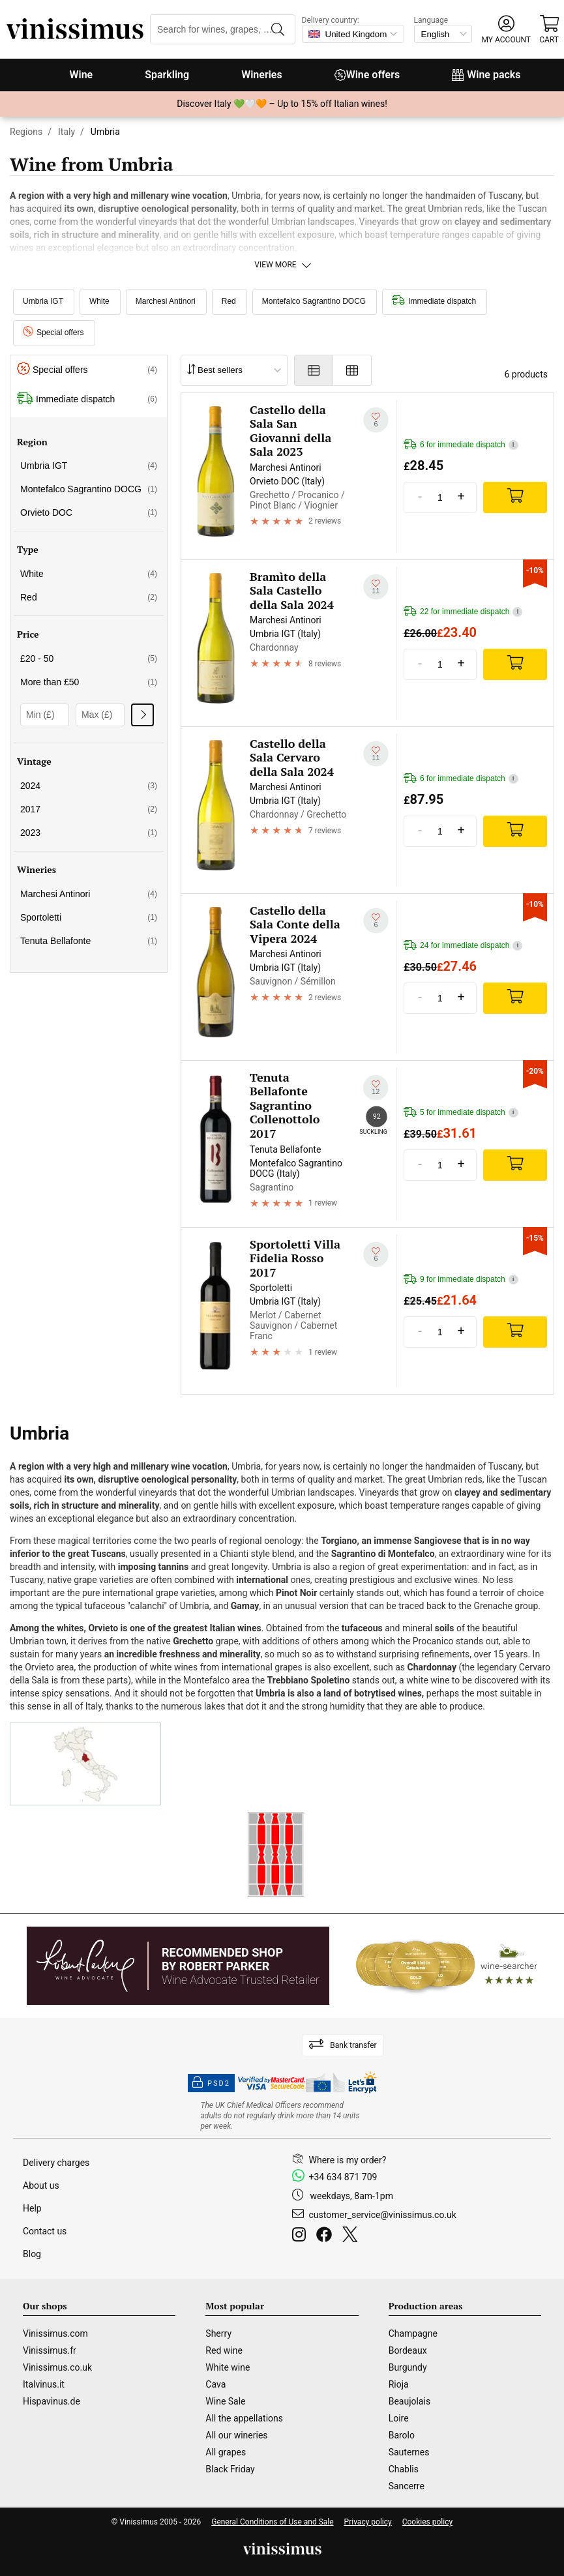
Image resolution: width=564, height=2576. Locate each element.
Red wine (224, 2350)
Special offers (53, 332)
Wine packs (486, 74)
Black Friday (229, 2469)
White (99, 301)
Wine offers (367, 74)
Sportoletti (88, 917)
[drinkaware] (282, 2115)
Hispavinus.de (51, 2401)
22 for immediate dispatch (463, 612)
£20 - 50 (88, 658)
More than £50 (88, 682)
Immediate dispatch (434, 301)
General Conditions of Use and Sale (272, 2521)
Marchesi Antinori (166, 301)
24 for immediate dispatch (463, 946)
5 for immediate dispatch (461, 1112)
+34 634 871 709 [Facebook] (343, 2177)
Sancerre (406, 2486)
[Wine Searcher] (446, 1966)
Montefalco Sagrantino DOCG (314, 301)
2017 (88, 809)
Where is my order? (348, 2160)
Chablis (404, 2469)
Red (229, 301)
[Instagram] (301, 2236)
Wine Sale (225, 2401)
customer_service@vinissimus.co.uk (382, 2215)
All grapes (225, 2452)
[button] (506, 29)
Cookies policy (427, 2521)
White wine (227, 2367)
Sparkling (167, 74)
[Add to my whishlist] (376, 419)
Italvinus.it (44, 2384)
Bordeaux (408, 2350)
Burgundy (408, 2367)
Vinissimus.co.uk (57, 2367)
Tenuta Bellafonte (88, 941)
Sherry (218, 2333)
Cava (215, 2384)
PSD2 (211, 2083)
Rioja (399, 2384)
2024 (88, 785)
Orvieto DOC (88, 512)
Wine (81, 74)
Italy (66, 131)
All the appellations (244, 2418)
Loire (399, 2418)
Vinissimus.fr (49, 2350)
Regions (26, 131)
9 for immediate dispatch (461, 1279)
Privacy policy (368, 2521)
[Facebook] (326, 2236)
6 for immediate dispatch (461, 445)
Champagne (413, 2333)
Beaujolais (409, 2401)
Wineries (261, 74)
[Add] (515, 497)
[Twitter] (352, 2236)
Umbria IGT (43, 301)
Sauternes (409, 2452)
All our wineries (236, 2435)
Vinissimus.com (55, 2333)
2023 (88, 832)
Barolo (402, 2435)
